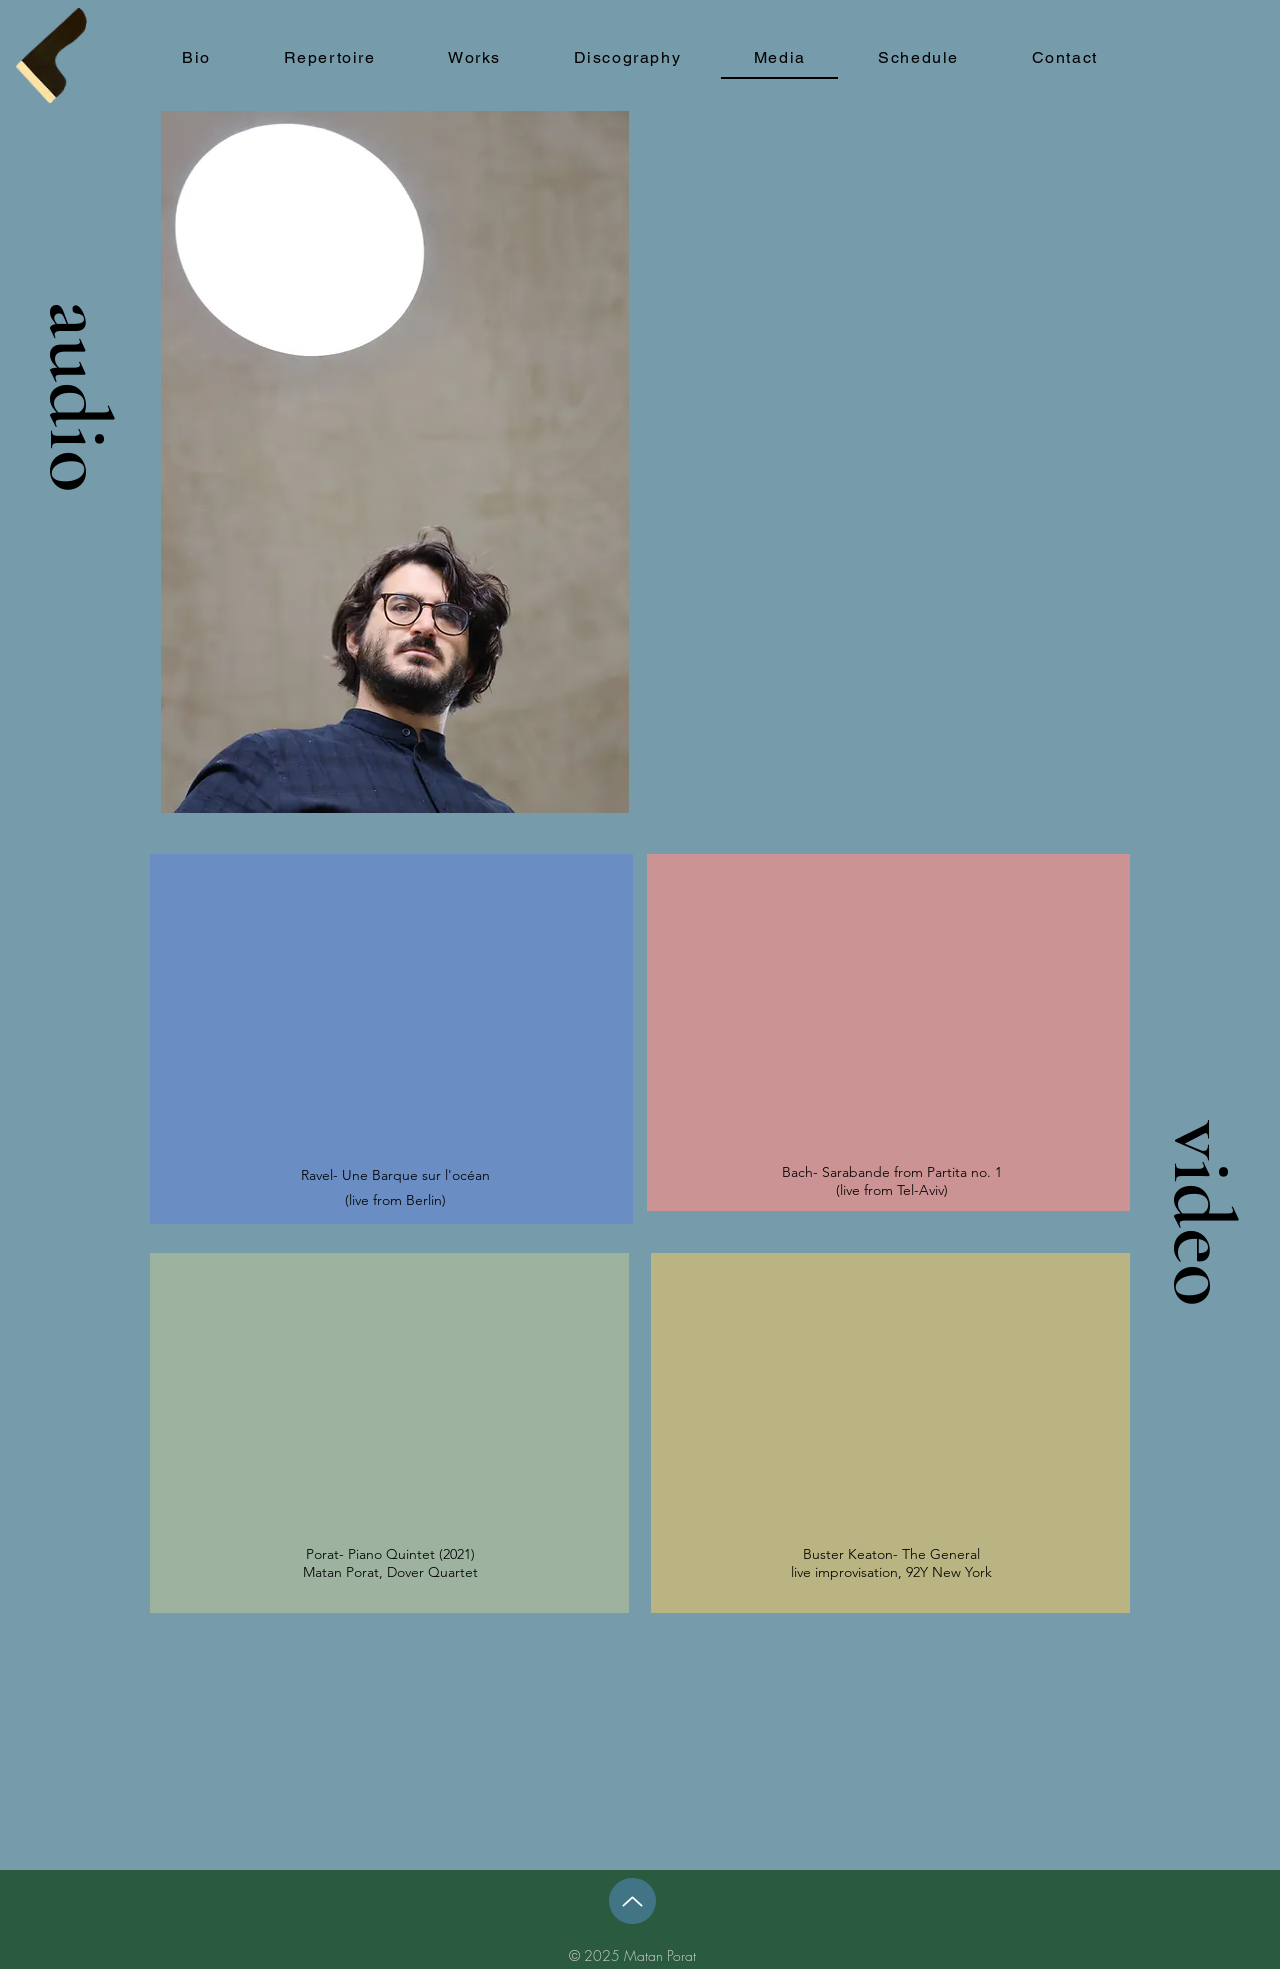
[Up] (632, 1901)
